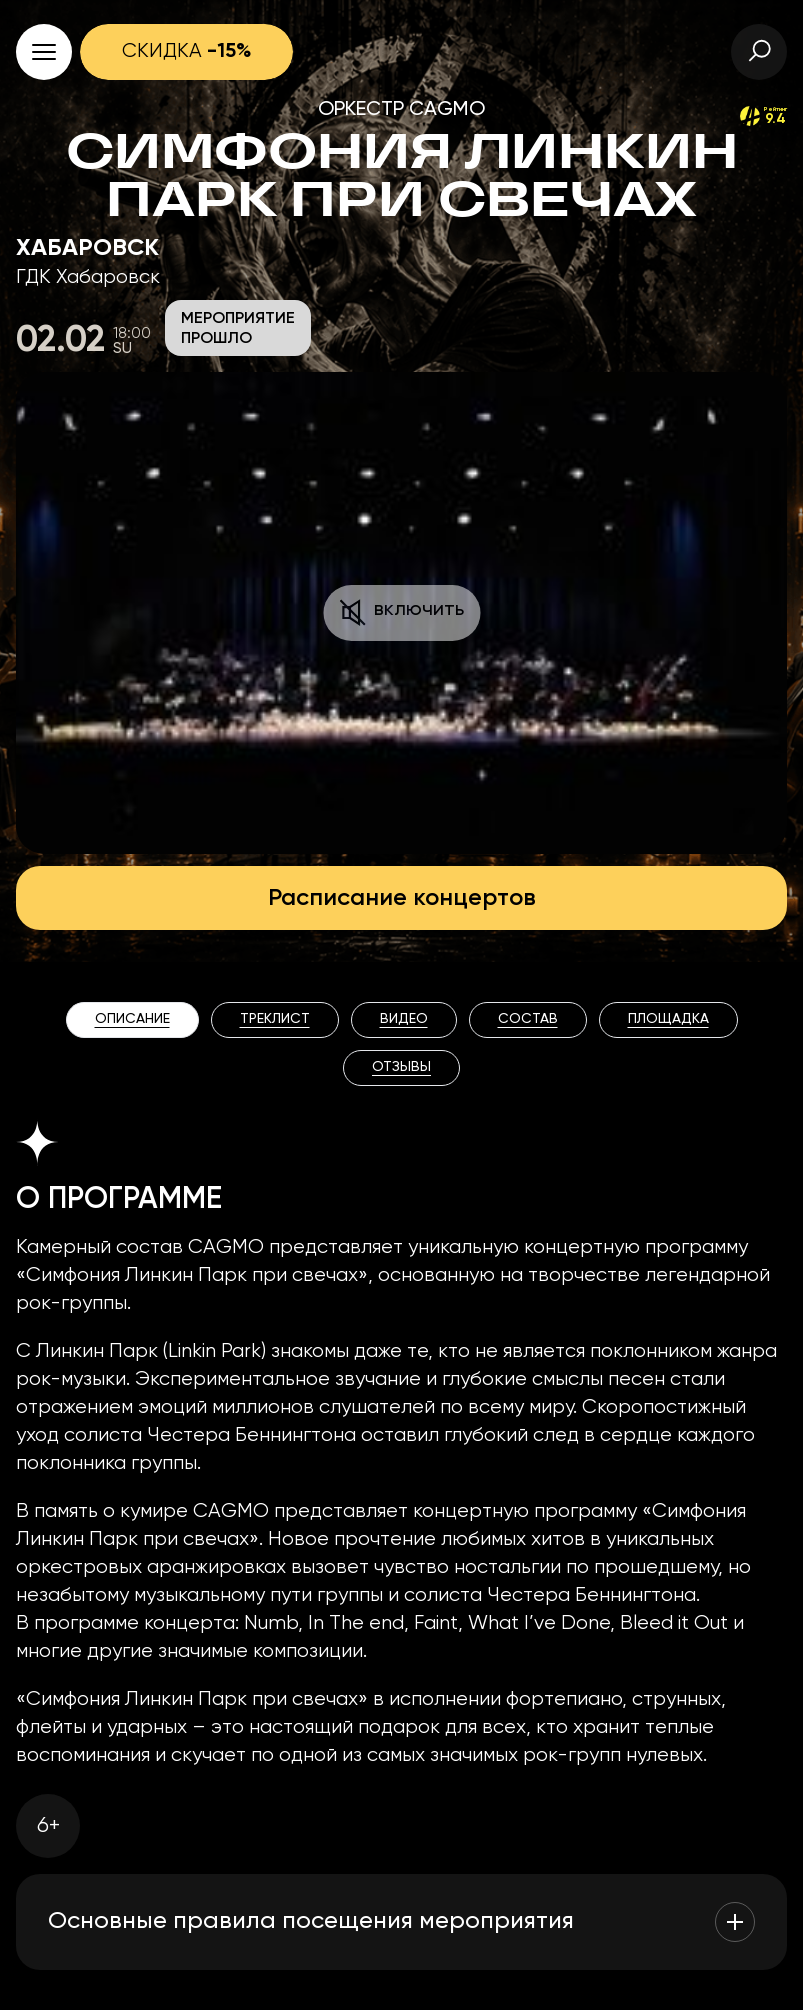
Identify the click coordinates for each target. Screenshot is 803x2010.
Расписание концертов (402, 898)
